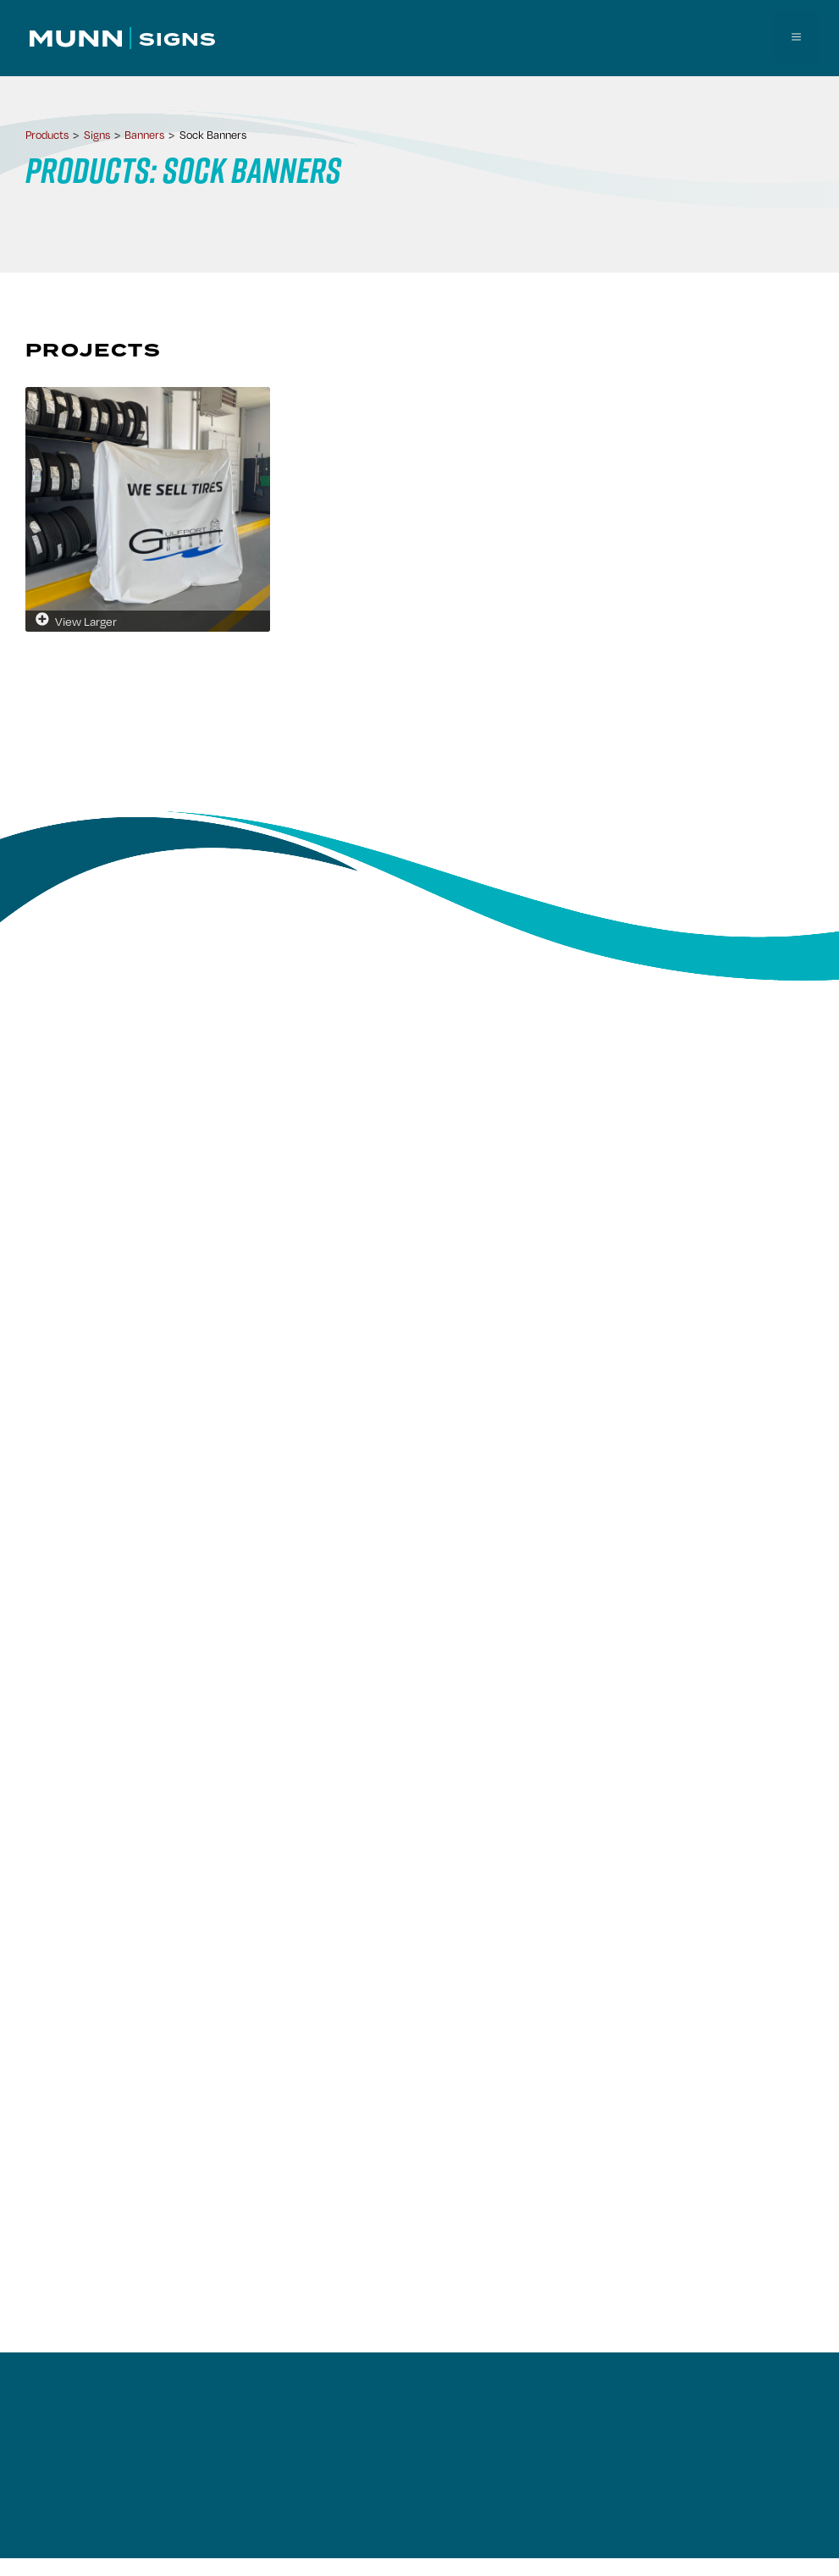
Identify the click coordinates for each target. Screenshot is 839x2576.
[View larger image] (147, 507)
